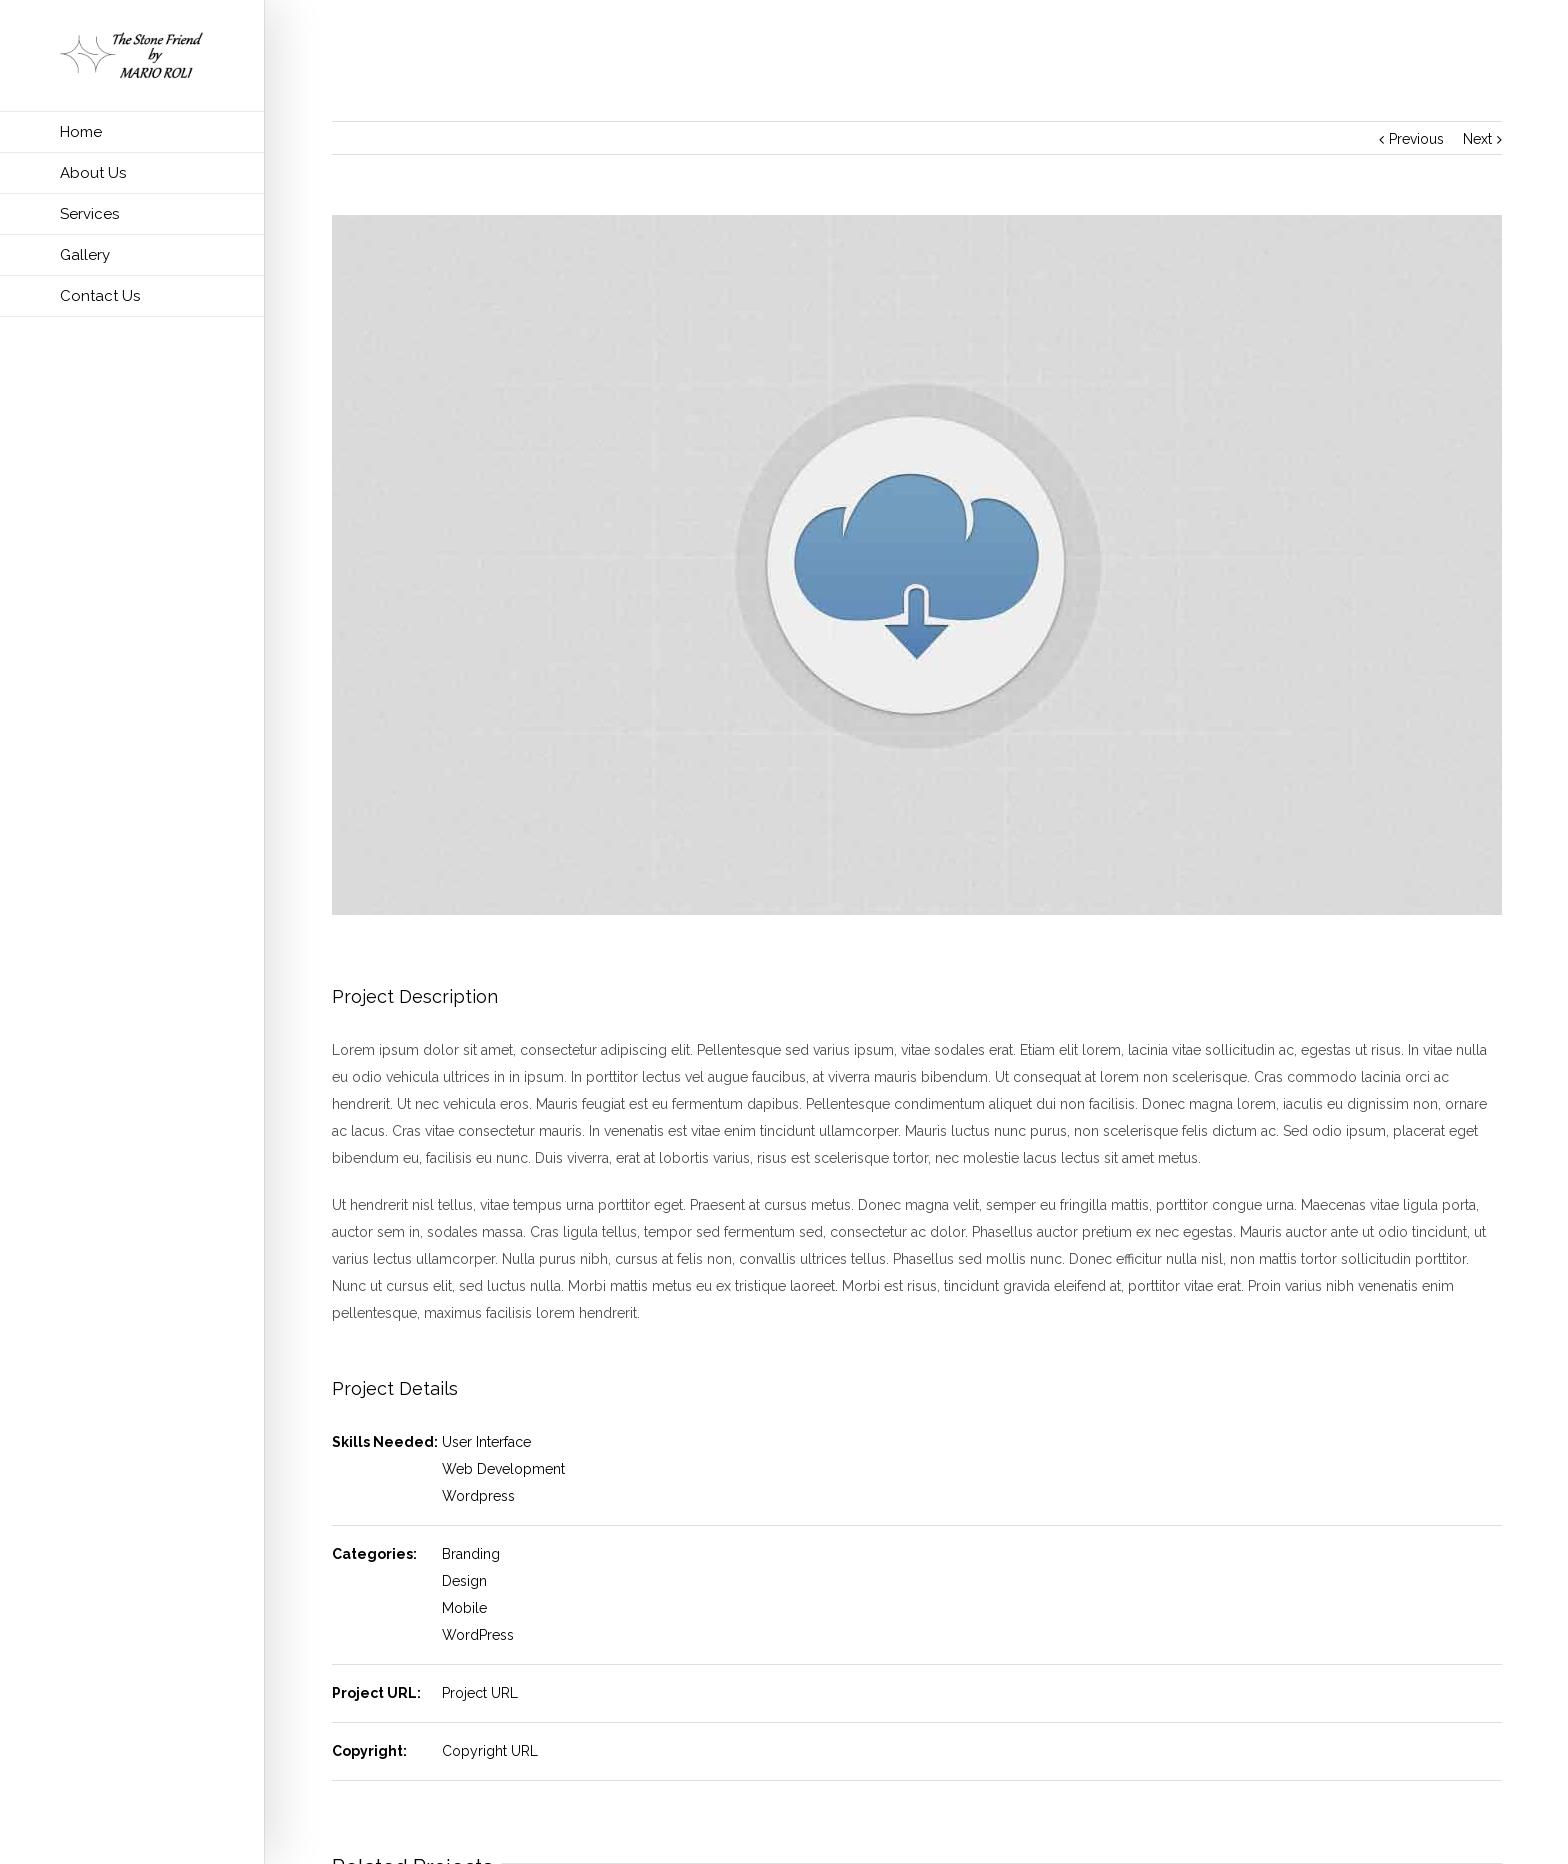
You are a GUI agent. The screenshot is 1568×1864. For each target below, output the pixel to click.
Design (464, 1581)
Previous (1416, 139)
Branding (471, 1554)
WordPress (478, 1635)
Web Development (503, 1469)
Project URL (480, 1693)
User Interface (486, 1442)
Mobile (464, 1608)
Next (1477, 139)
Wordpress (478, 1496)
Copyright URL (490, 1751)
